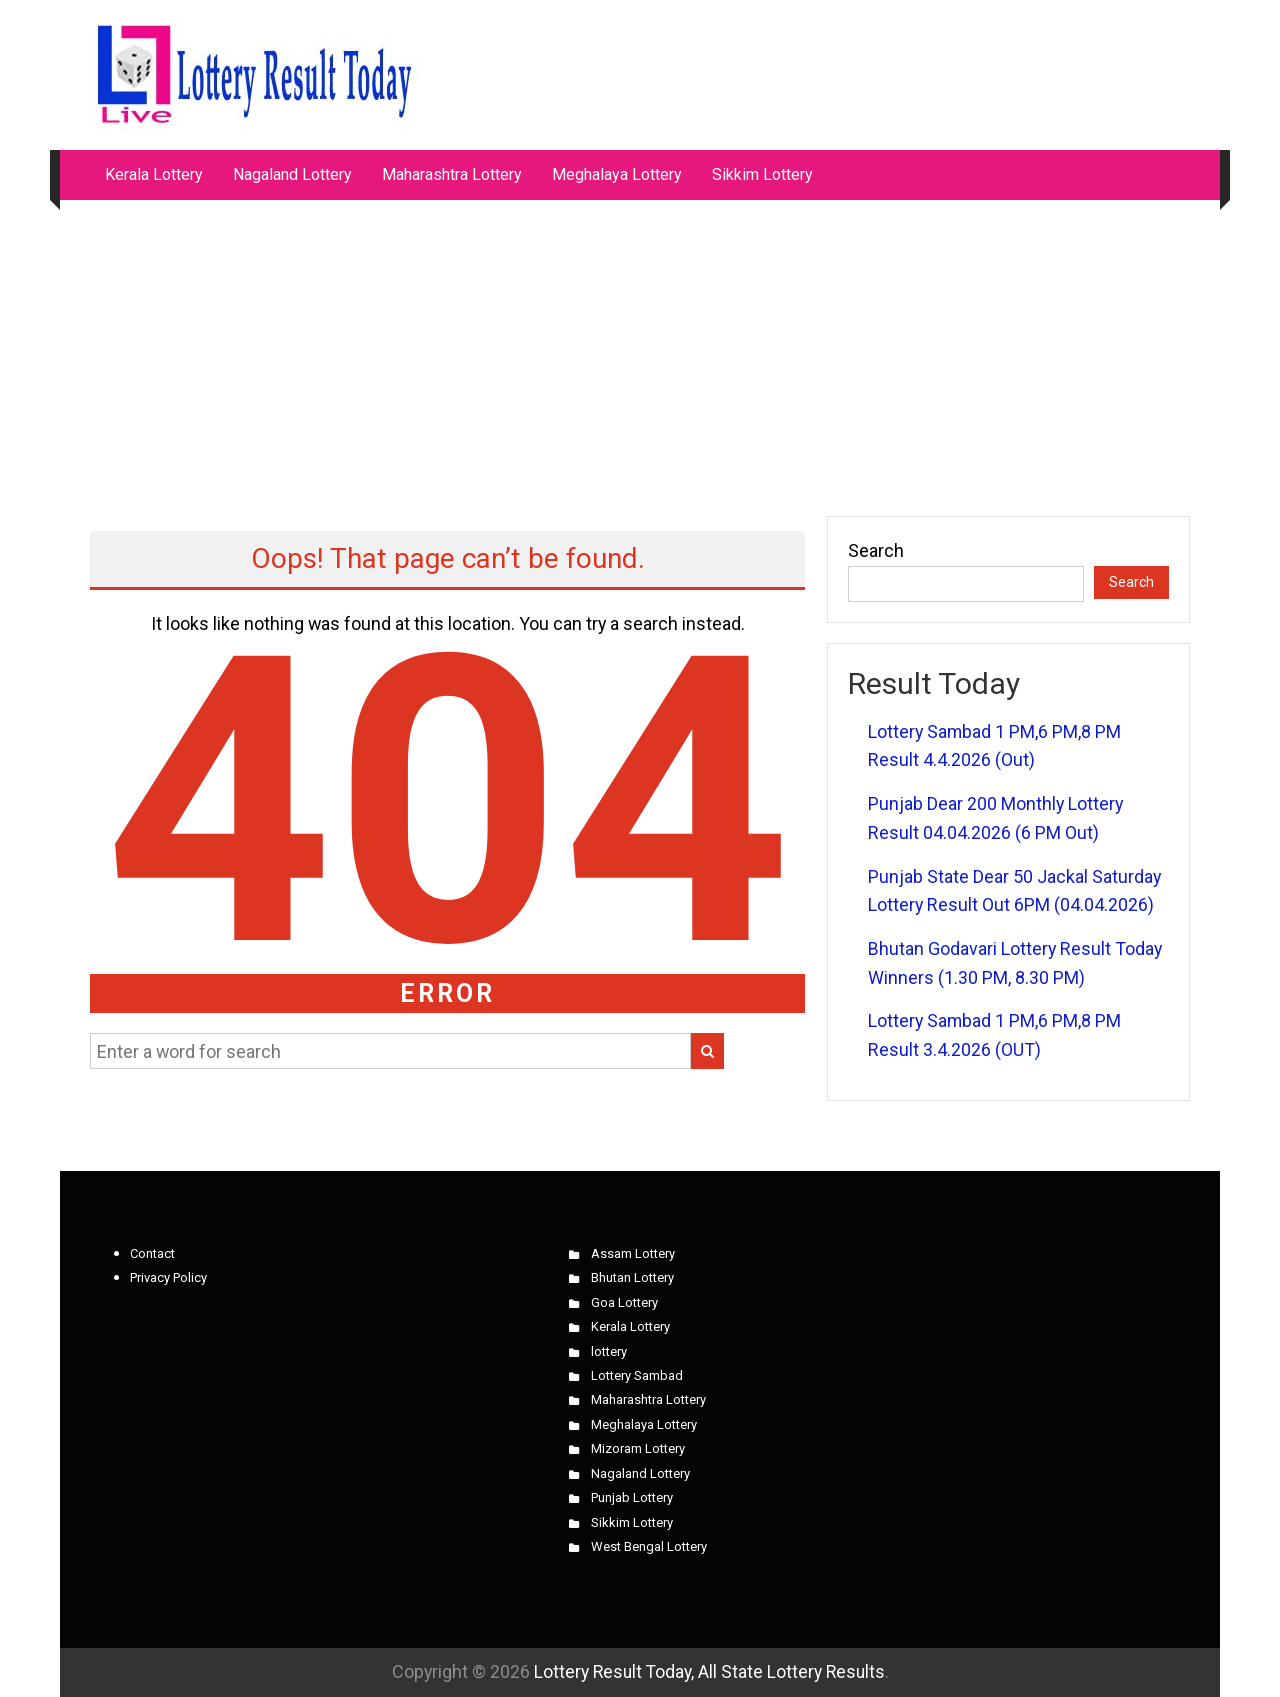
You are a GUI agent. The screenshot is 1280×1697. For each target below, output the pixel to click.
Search (876, 550)
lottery (609, 1351)
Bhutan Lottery (632, 1277)
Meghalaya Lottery (617, 174)
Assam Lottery (633, 1253)
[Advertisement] (640, 348)
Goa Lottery (624, 1302)
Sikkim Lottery (762, 174)
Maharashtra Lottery (452, 174)
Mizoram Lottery (638, 1448)
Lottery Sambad (637, 1375)
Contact (152, 1253)
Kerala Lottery (154, 174)
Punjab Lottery (632, 1497)
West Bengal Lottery (649, 1546)
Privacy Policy (168, 1277)
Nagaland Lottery (292, 174)
